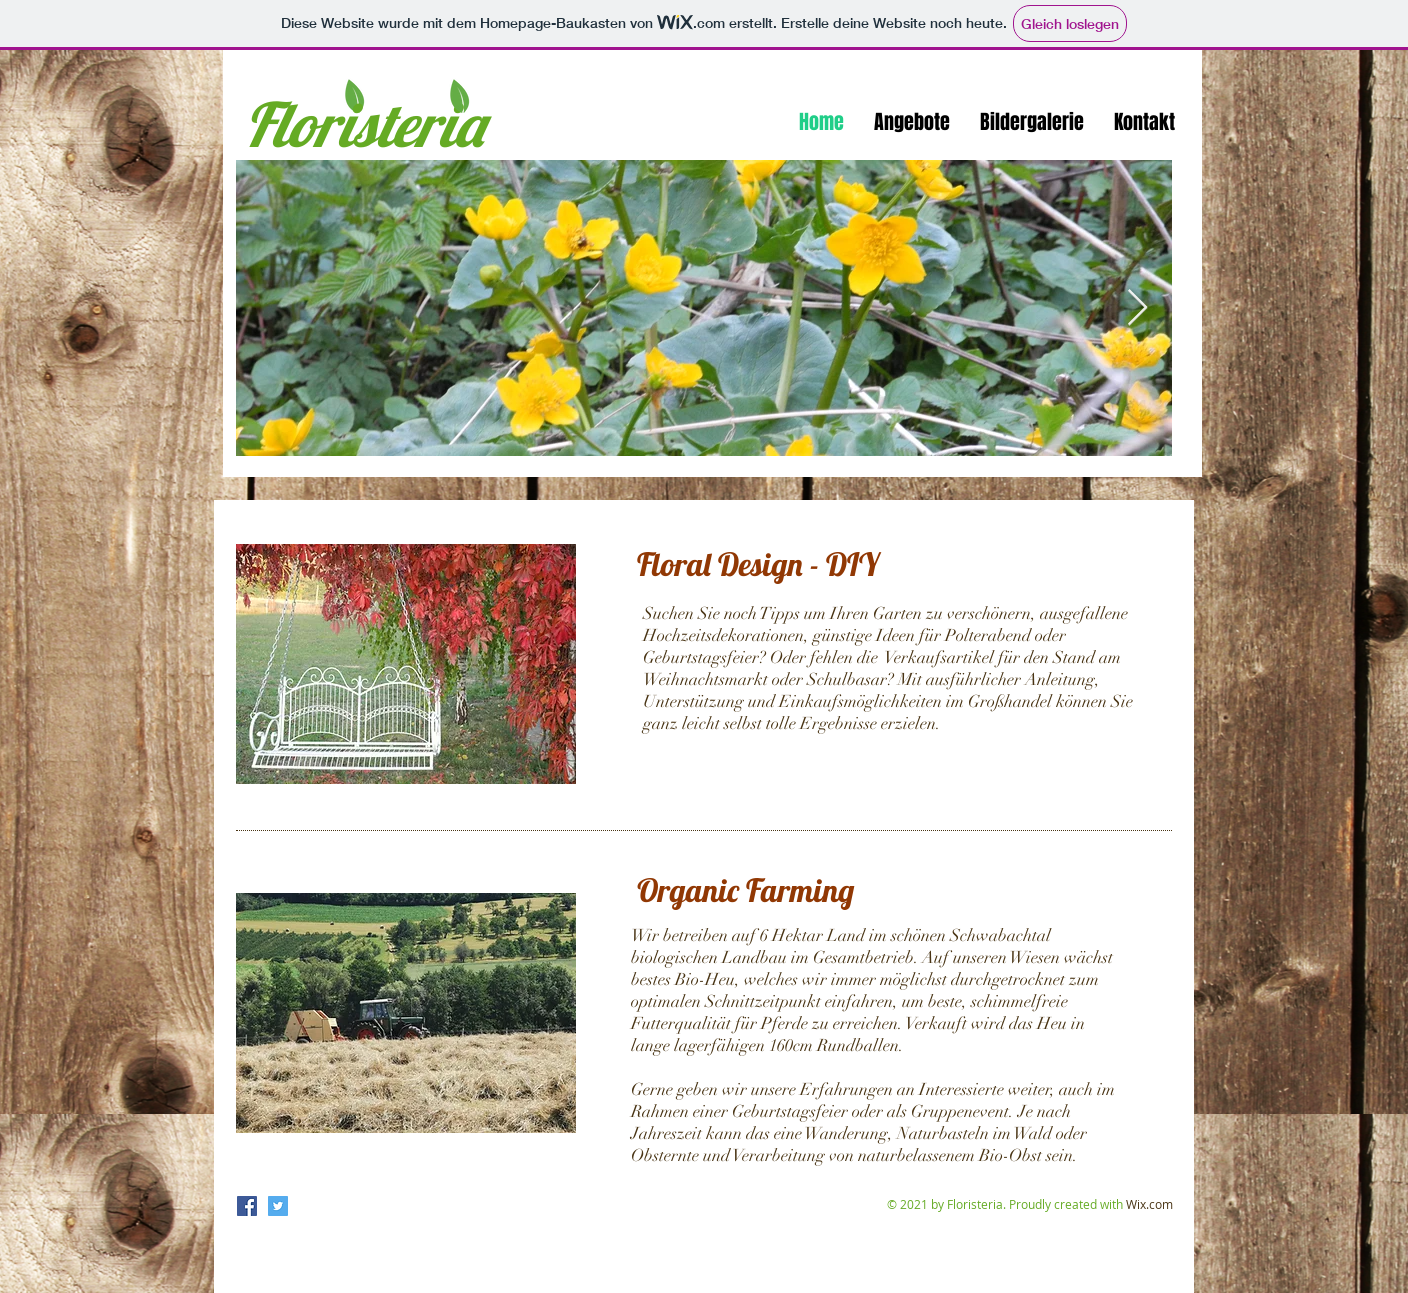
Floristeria (363, 124)
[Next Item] (1137, 308)
